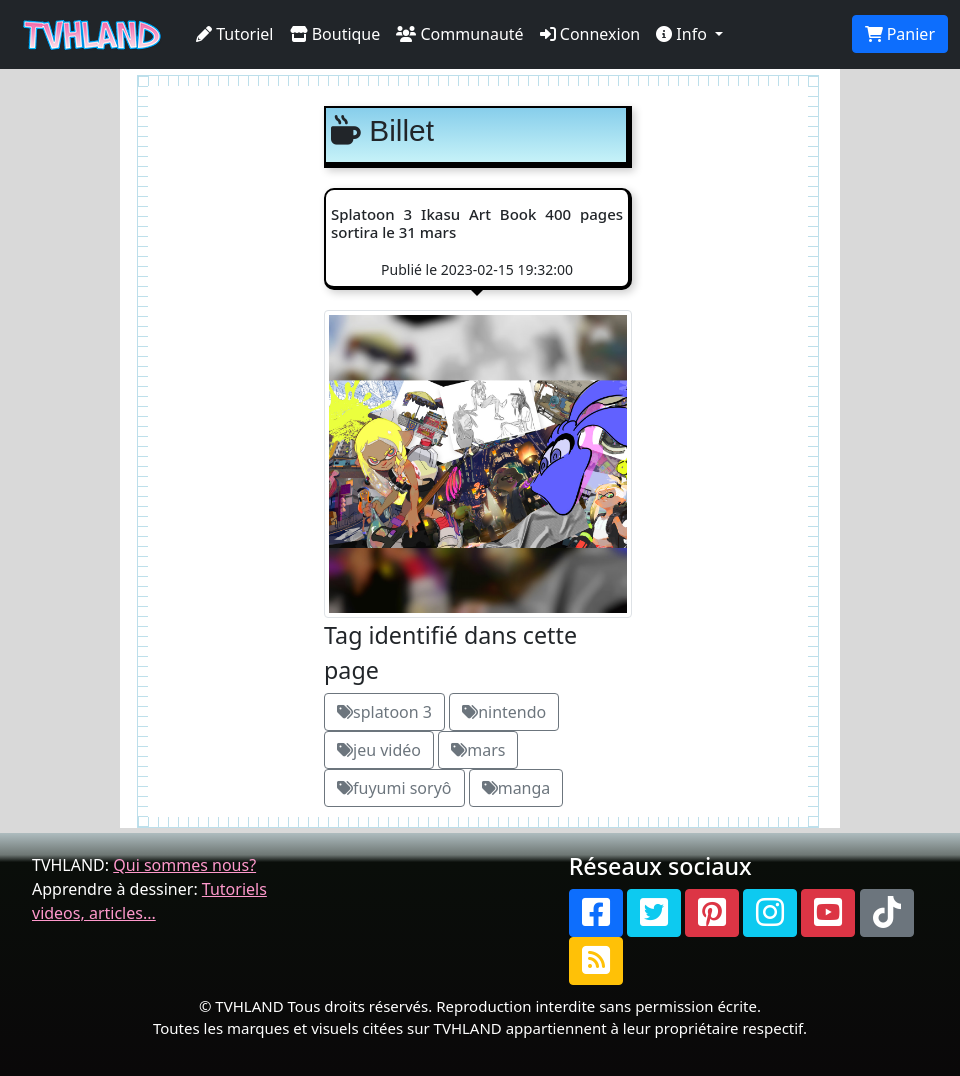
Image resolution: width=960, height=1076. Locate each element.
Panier (900, 34)
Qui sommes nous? (184, 865)
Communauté (459, 34)
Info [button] (683, 34)
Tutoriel (235, 34)
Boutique (335, 34)
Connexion (590, 34)
